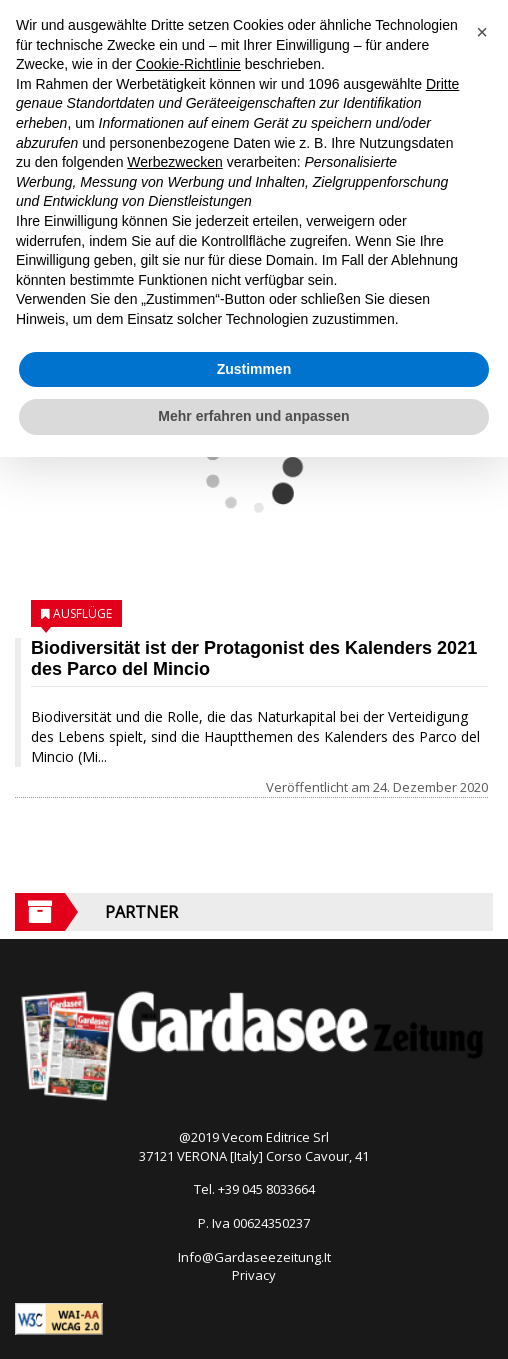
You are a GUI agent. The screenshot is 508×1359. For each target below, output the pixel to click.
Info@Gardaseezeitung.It (254, 1257)
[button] (482, 32)
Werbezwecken (174, 162)
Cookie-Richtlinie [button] (188, 64)
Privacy (254, 1275)
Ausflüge (82, 613)
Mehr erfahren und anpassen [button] (253, 416)
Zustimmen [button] (254, 369)
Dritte (442, 84)
